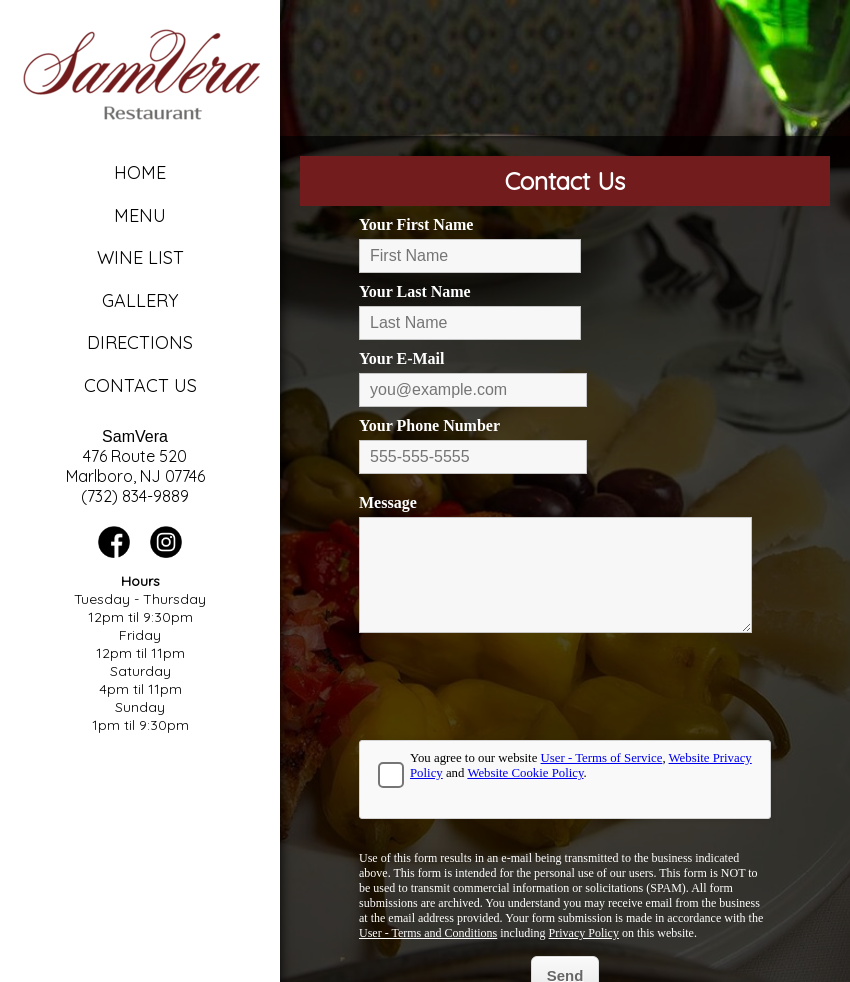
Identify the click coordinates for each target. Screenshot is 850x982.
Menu (140, 215)
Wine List (140, 257)
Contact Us (140, 385)
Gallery (140, 300)
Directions (140, 342)
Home (140, 172)
